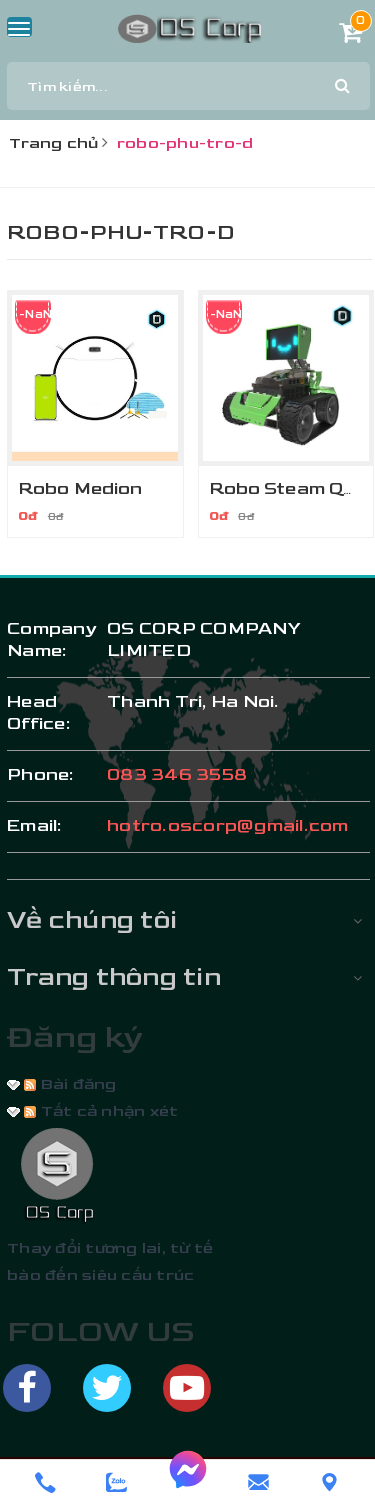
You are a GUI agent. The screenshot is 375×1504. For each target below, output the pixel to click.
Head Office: (39, 712)
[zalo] (116, 1482)
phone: (41, 774)
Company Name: (47, 639)
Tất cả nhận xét (101, 1111)
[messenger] (187, 1482)
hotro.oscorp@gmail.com (228, 825)
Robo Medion (80, 488)
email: (35, 825)
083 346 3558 (177, 774)
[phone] (45, 1482)
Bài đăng (70, 1084)
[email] (258, 1482)
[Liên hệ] (329, 1482)
